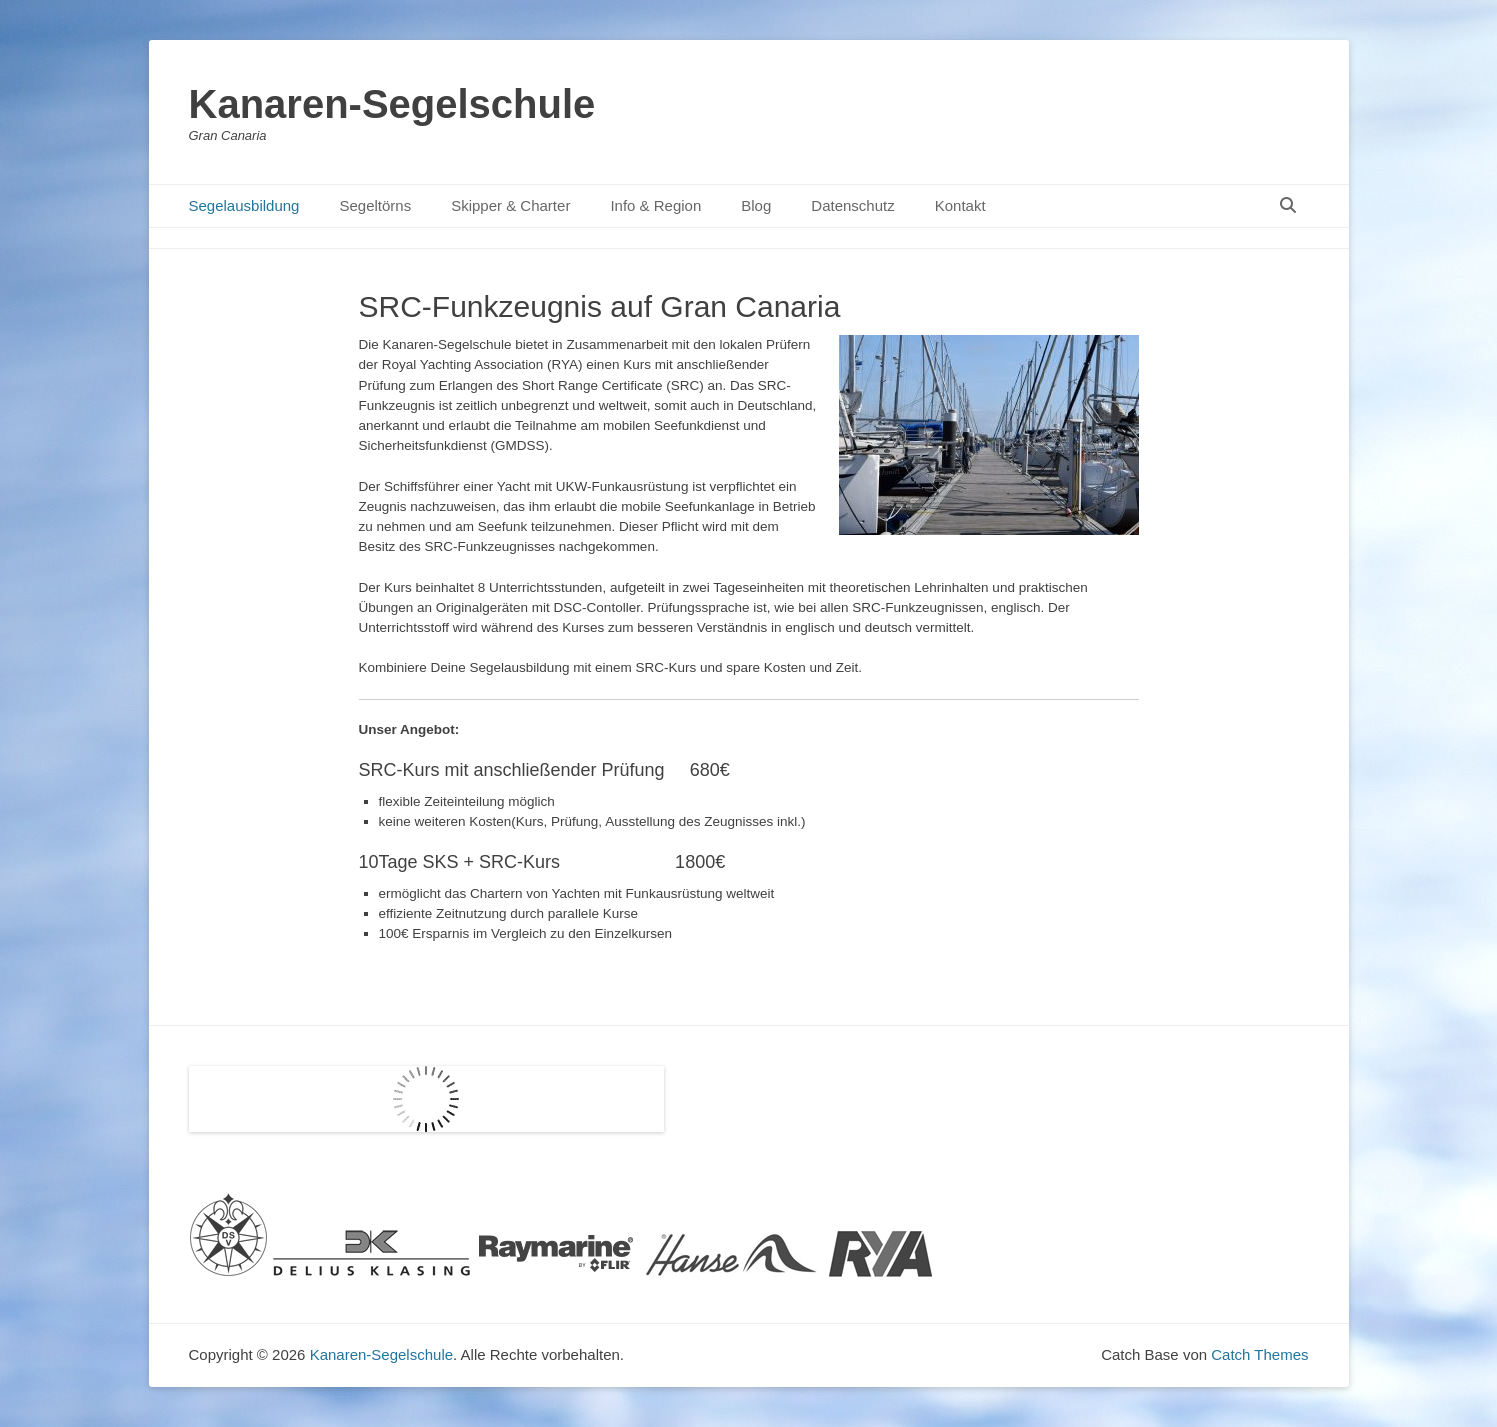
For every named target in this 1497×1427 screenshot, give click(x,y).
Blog (756, 205)
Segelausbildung (244, 205)
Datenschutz (852, 205)
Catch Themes (1259, 1354)
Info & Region (655, 205)
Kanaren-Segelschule (392, 104)
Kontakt (960, 205)
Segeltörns (375, 205)
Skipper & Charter (510, 205)
